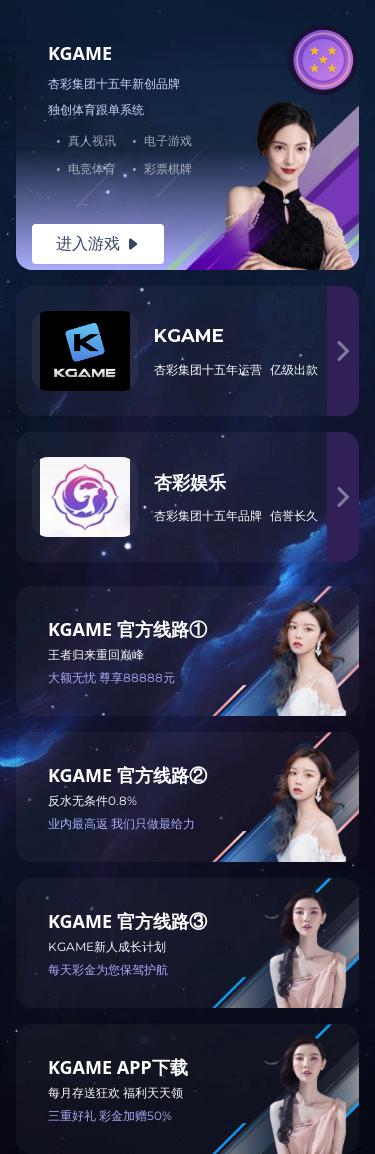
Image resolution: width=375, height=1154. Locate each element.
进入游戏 (98, 243)
